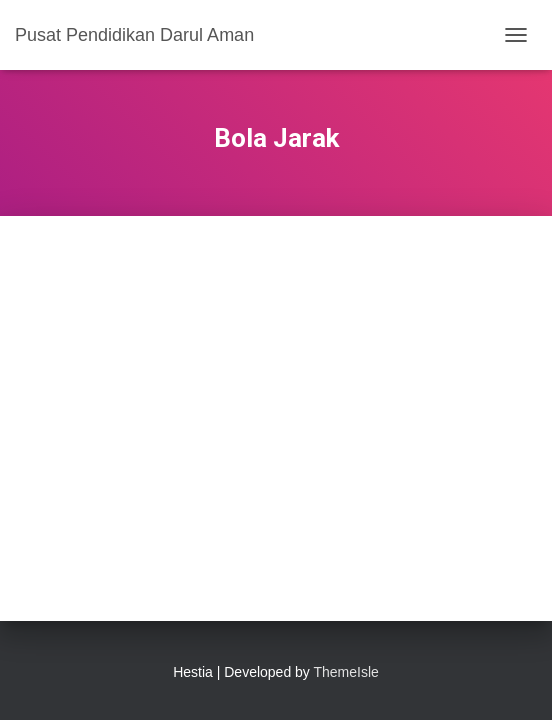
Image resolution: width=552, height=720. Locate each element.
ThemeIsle (346, 672)
